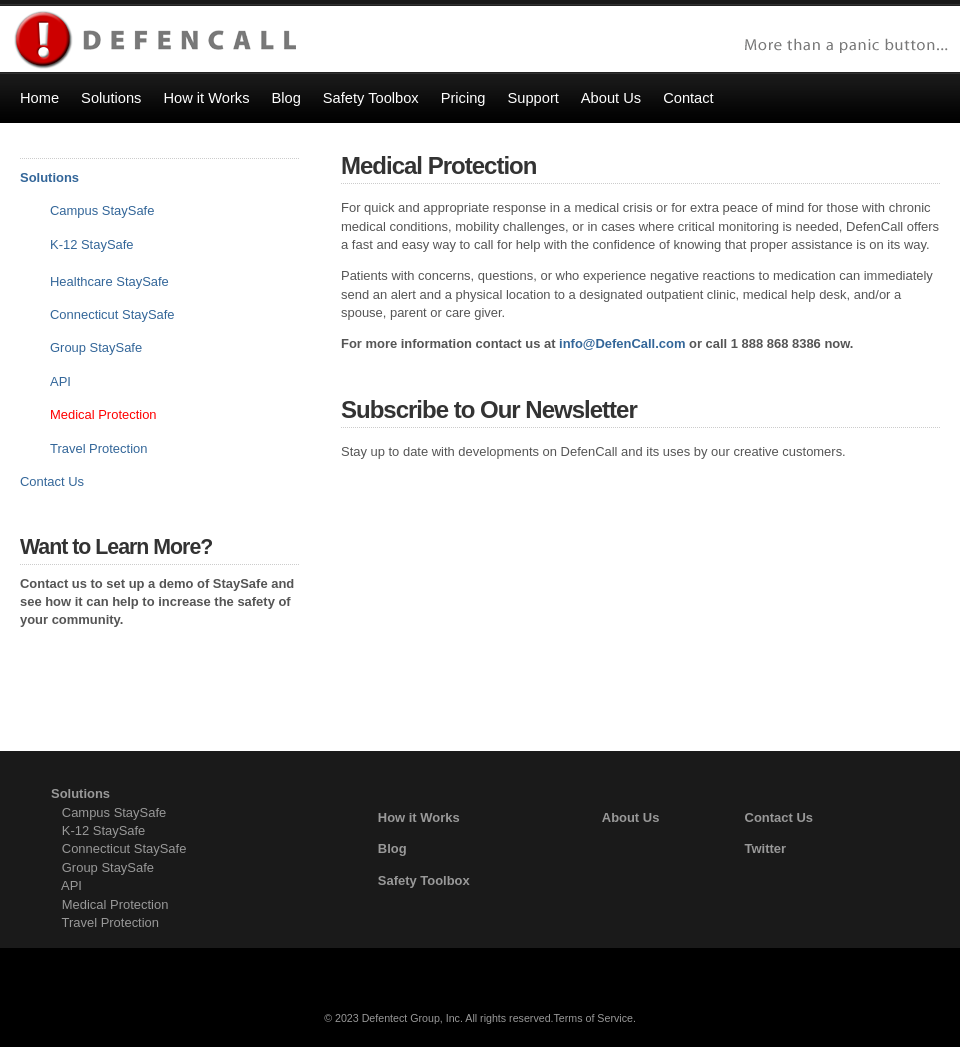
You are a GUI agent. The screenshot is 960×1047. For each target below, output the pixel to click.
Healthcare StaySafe (109, 281)
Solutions (49, 177)
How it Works (419, 817)
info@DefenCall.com (622, 343)
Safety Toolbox (424, 880)
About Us (631, 817)
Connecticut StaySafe (112, 314)
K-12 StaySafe (92, 244)
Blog (392, 848)
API (60, 381)
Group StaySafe (108, 867)
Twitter (766, 848)
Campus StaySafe (102, 210)
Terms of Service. (595, 1018)
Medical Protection (115, 904)
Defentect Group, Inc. (412, 1018)
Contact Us (52, 481)
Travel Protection (98, 448)
